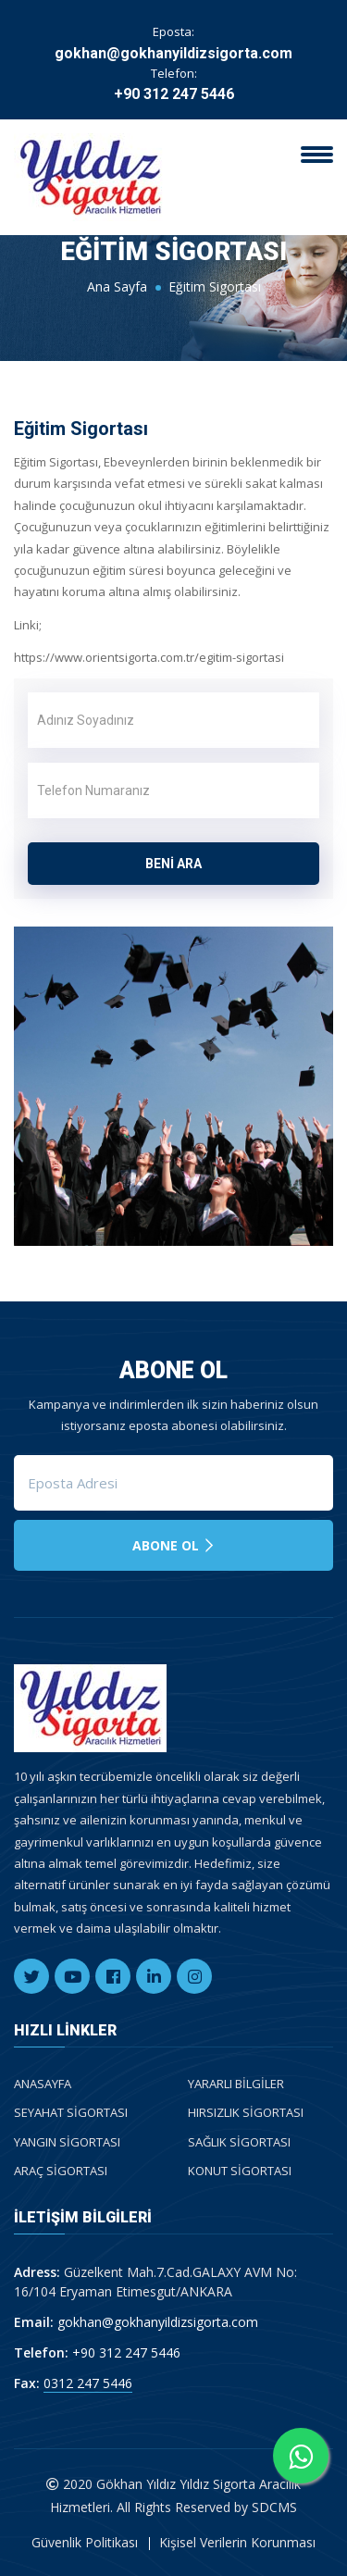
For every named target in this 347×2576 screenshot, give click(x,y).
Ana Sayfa (117, 286)
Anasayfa (42, 2083)
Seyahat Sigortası (71, 2112)
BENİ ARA (173, 863)
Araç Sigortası (60, 2170)
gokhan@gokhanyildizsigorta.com (173, 53)
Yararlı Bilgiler (236, 2083)
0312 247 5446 (87, 2383)
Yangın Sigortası (67, 2142)
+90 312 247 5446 (174, 94)
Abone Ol (174, 1545)
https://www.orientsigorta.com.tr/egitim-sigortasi (149, 657)
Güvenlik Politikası (84, 2542)
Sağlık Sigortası (239, 2142)
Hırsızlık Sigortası (246, 2112)
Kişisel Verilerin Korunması (237, 2542)
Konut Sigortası (239, 2170)
